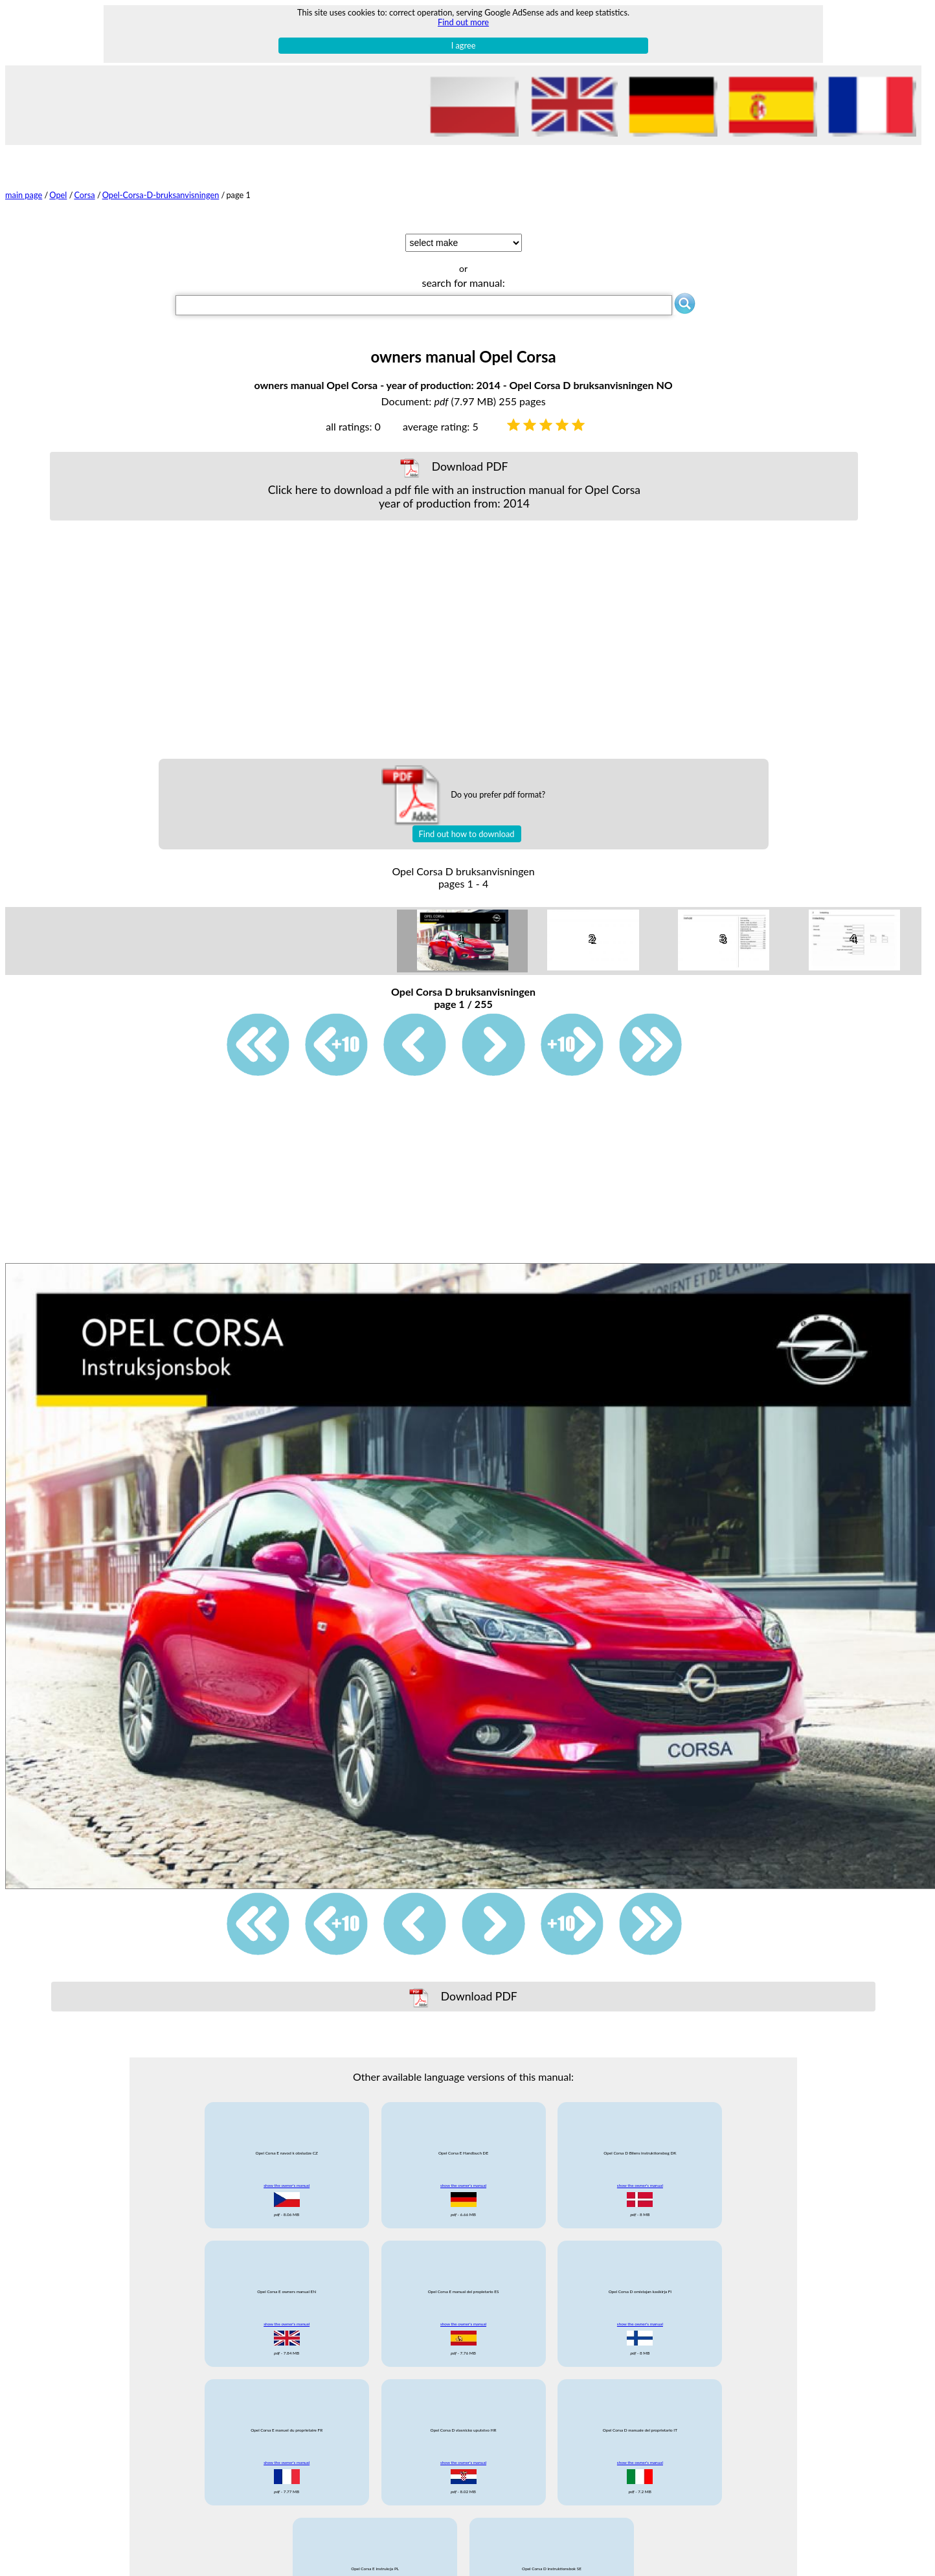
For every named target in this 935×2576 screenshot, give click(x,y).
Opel (58, 195)
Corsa (84, 195)
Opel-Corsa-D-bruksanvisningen (161, 195)
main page (23, 195)
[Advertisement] (453, 639)
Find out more (463, 22)
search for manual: (463, 282)
